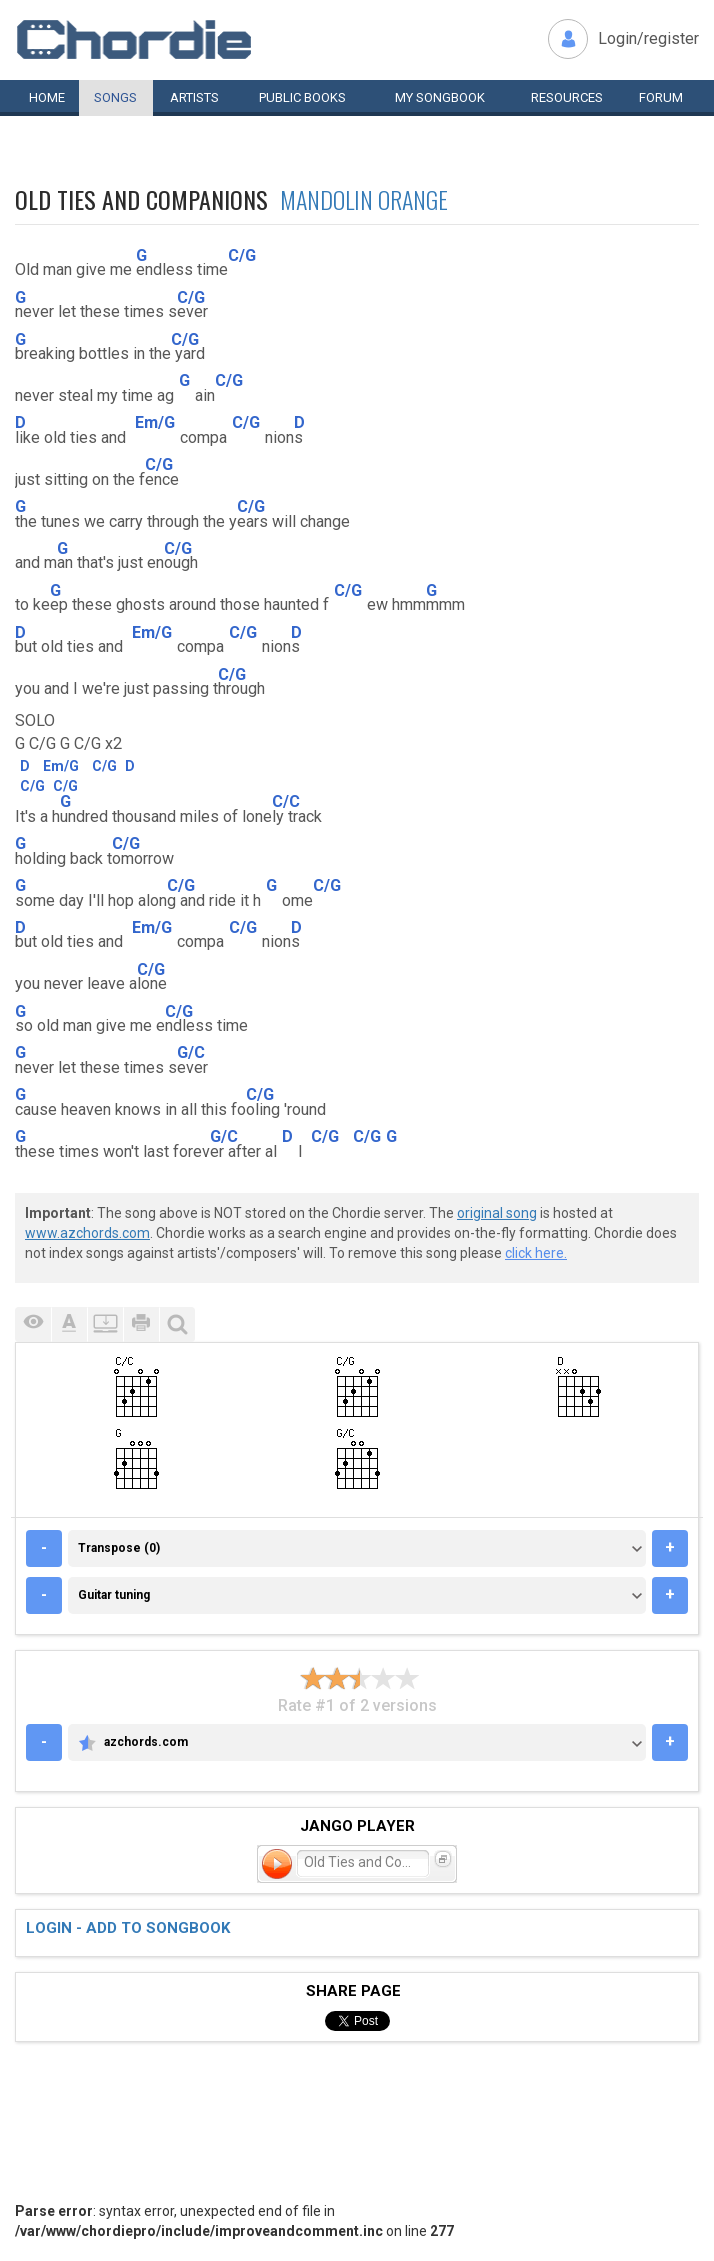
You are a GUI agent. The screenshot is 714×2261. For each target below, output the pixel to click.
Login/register (648, 38)
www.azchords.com (87, 1233)
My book (440, 97)
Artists (194, 97)
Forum (661, 97)
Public (302, 97)
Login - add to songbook (128, 1928)
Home (47, 97)
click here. (536, 1253)
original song (497, 1213)
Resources (567, 97)
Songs (115, 97)
